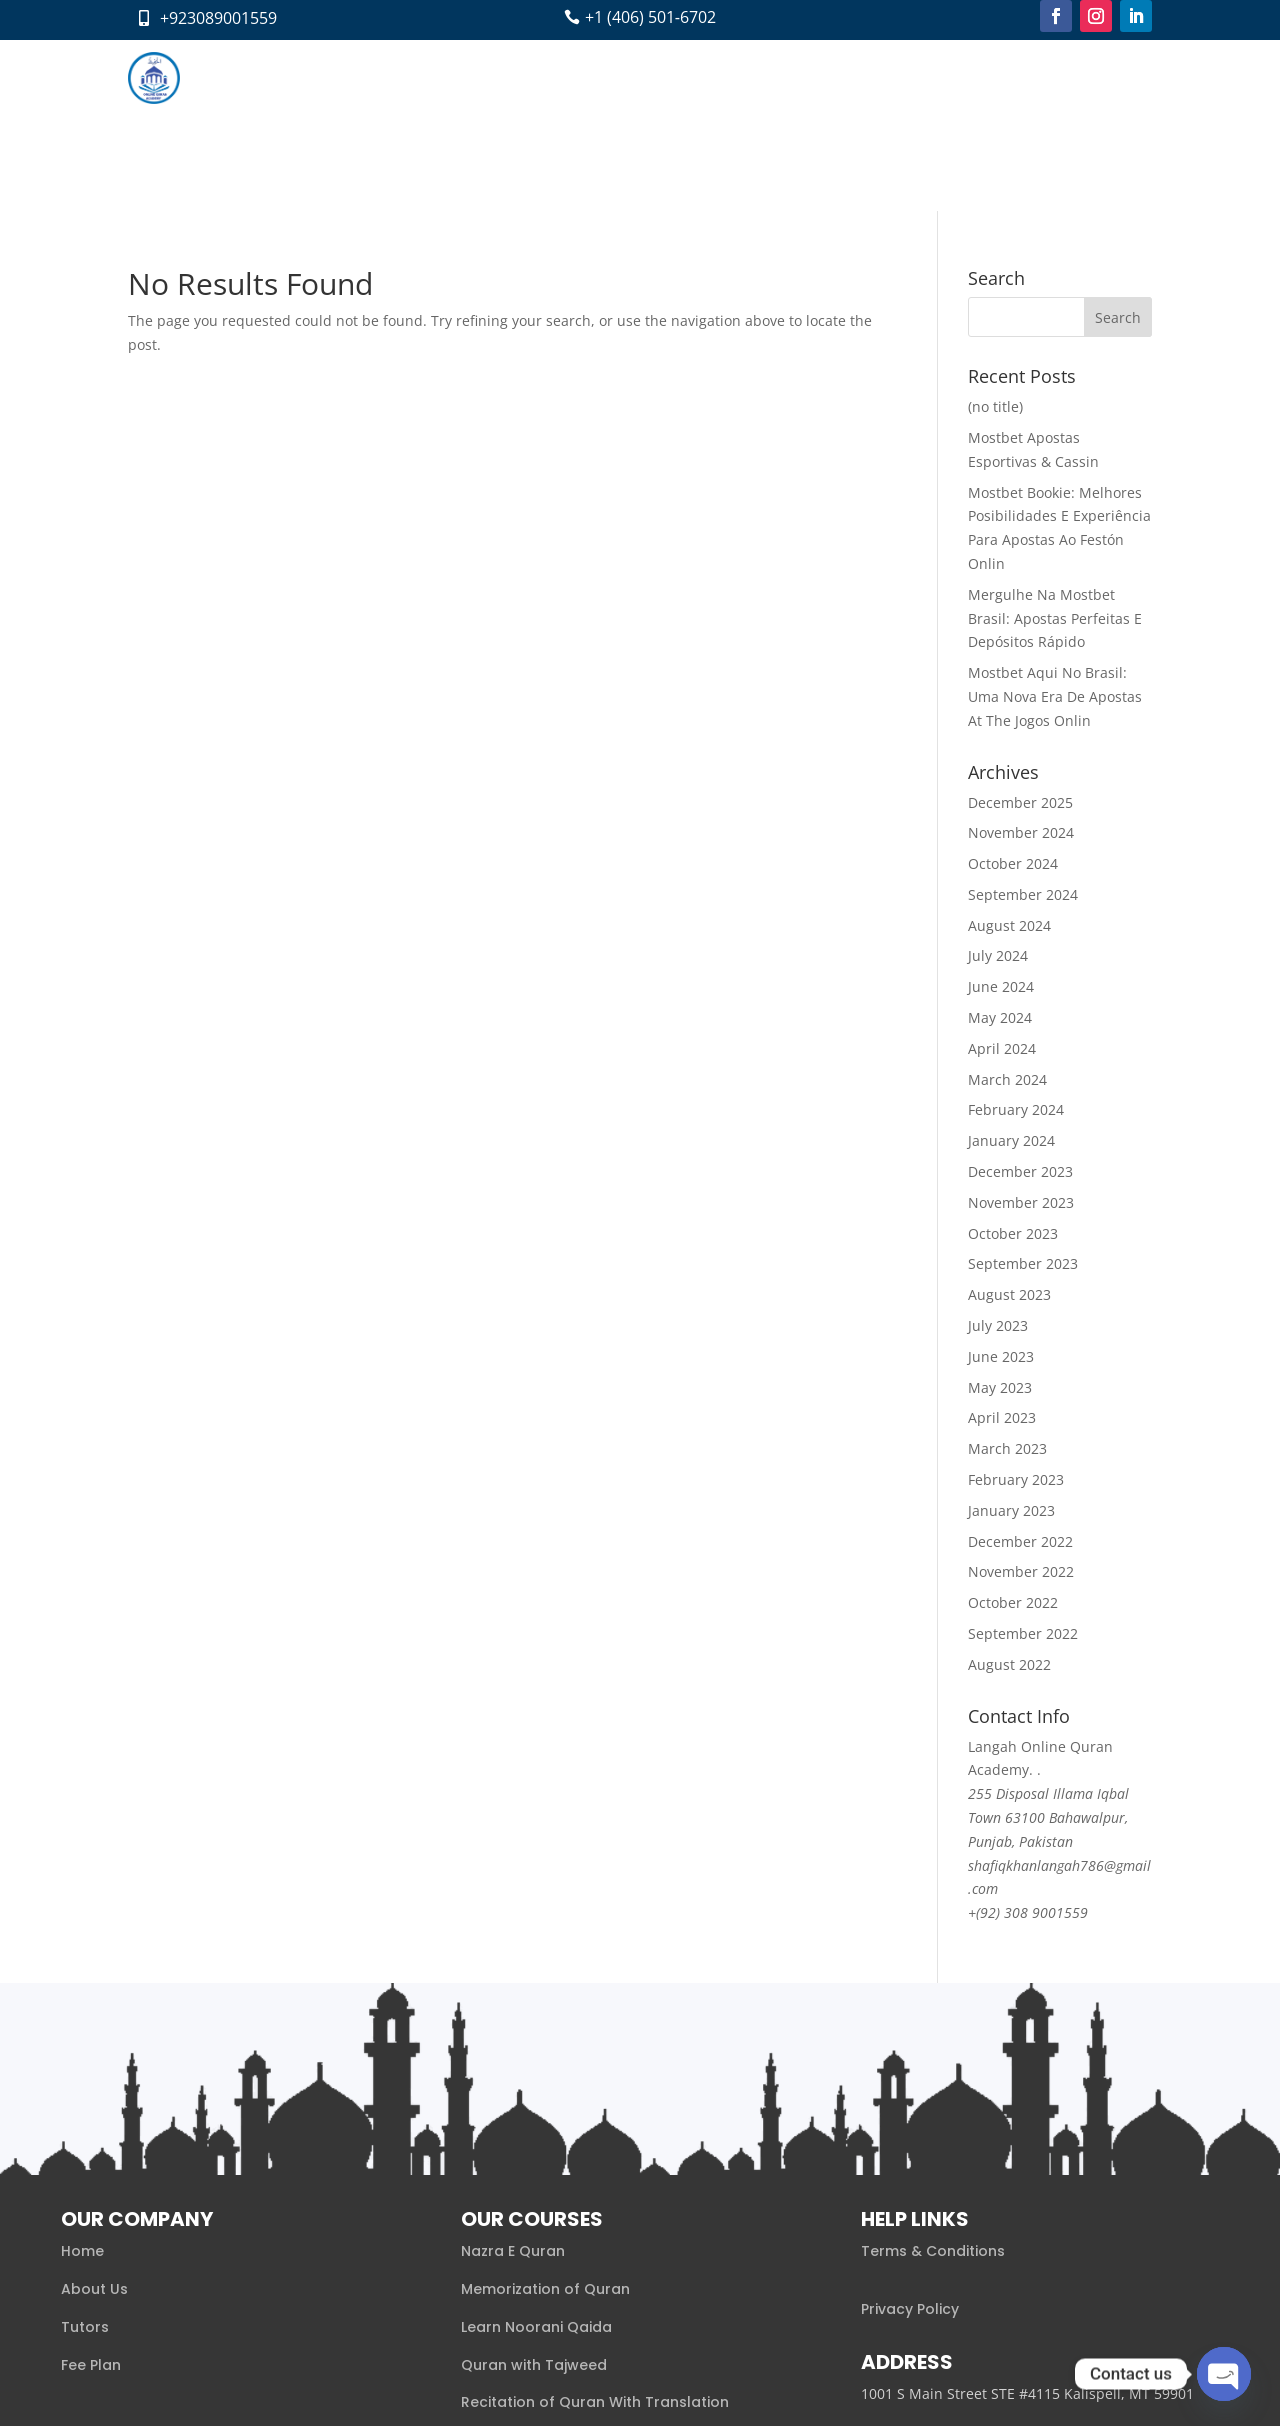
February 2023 (1016, 1308)
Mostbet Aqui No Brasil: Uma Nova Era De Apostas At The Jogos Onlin (1055, 525)
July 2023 (998, 1154)
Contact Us (776, 77)
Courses (471, 77)
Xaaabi (255, 2383)
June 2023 (1001, 1185)
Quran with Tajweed (534, 2193)
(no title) (995, 235)
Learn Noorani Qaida (536, 2156)
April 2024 (1002, 877)
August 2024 (1009, 754)
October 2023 (1013, 1062)
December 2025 (1020, 630)
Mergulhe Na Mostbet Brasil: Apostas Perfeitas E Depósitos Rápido (1055, 447)
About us (391, 77)
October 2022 (1013, 1431)
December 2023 (1020, 1000)
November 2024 (1021, 661)
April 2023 (1002, 1246)
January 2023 (1011, 1339)
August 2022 (1009, 1493)
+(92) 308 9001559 (1028, 1741)
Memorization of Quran (545, 2118)
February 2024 (1016, 938)
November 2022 (1021, 1400)
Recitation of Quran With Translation (595, 2231)
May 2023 (1000, 1216)
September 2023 (1023, 1092)
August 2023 (1009, 1123)
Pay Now (866, 77)
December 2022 (1020, 1369)
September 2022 (1023, 1462)
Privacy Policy (910, 2138)
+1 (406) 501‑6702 (650, 17)
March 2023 (1007, 1277)
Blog (702, 77)
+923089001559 (218, 18)
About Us (94, 2118)
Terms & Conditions (933, 2080)
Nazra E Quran (513, 2080)
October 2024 (1013, 692)
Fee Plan (636, 77)
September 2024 (1023, 723)
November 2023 (1021, 1031)
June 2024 (1001, 815)
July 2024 (998, 784)
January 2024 (1011, 969)
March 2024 (1007, 908)
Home (317, 77)
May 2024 (1000, 846)
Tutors (563, 77)
